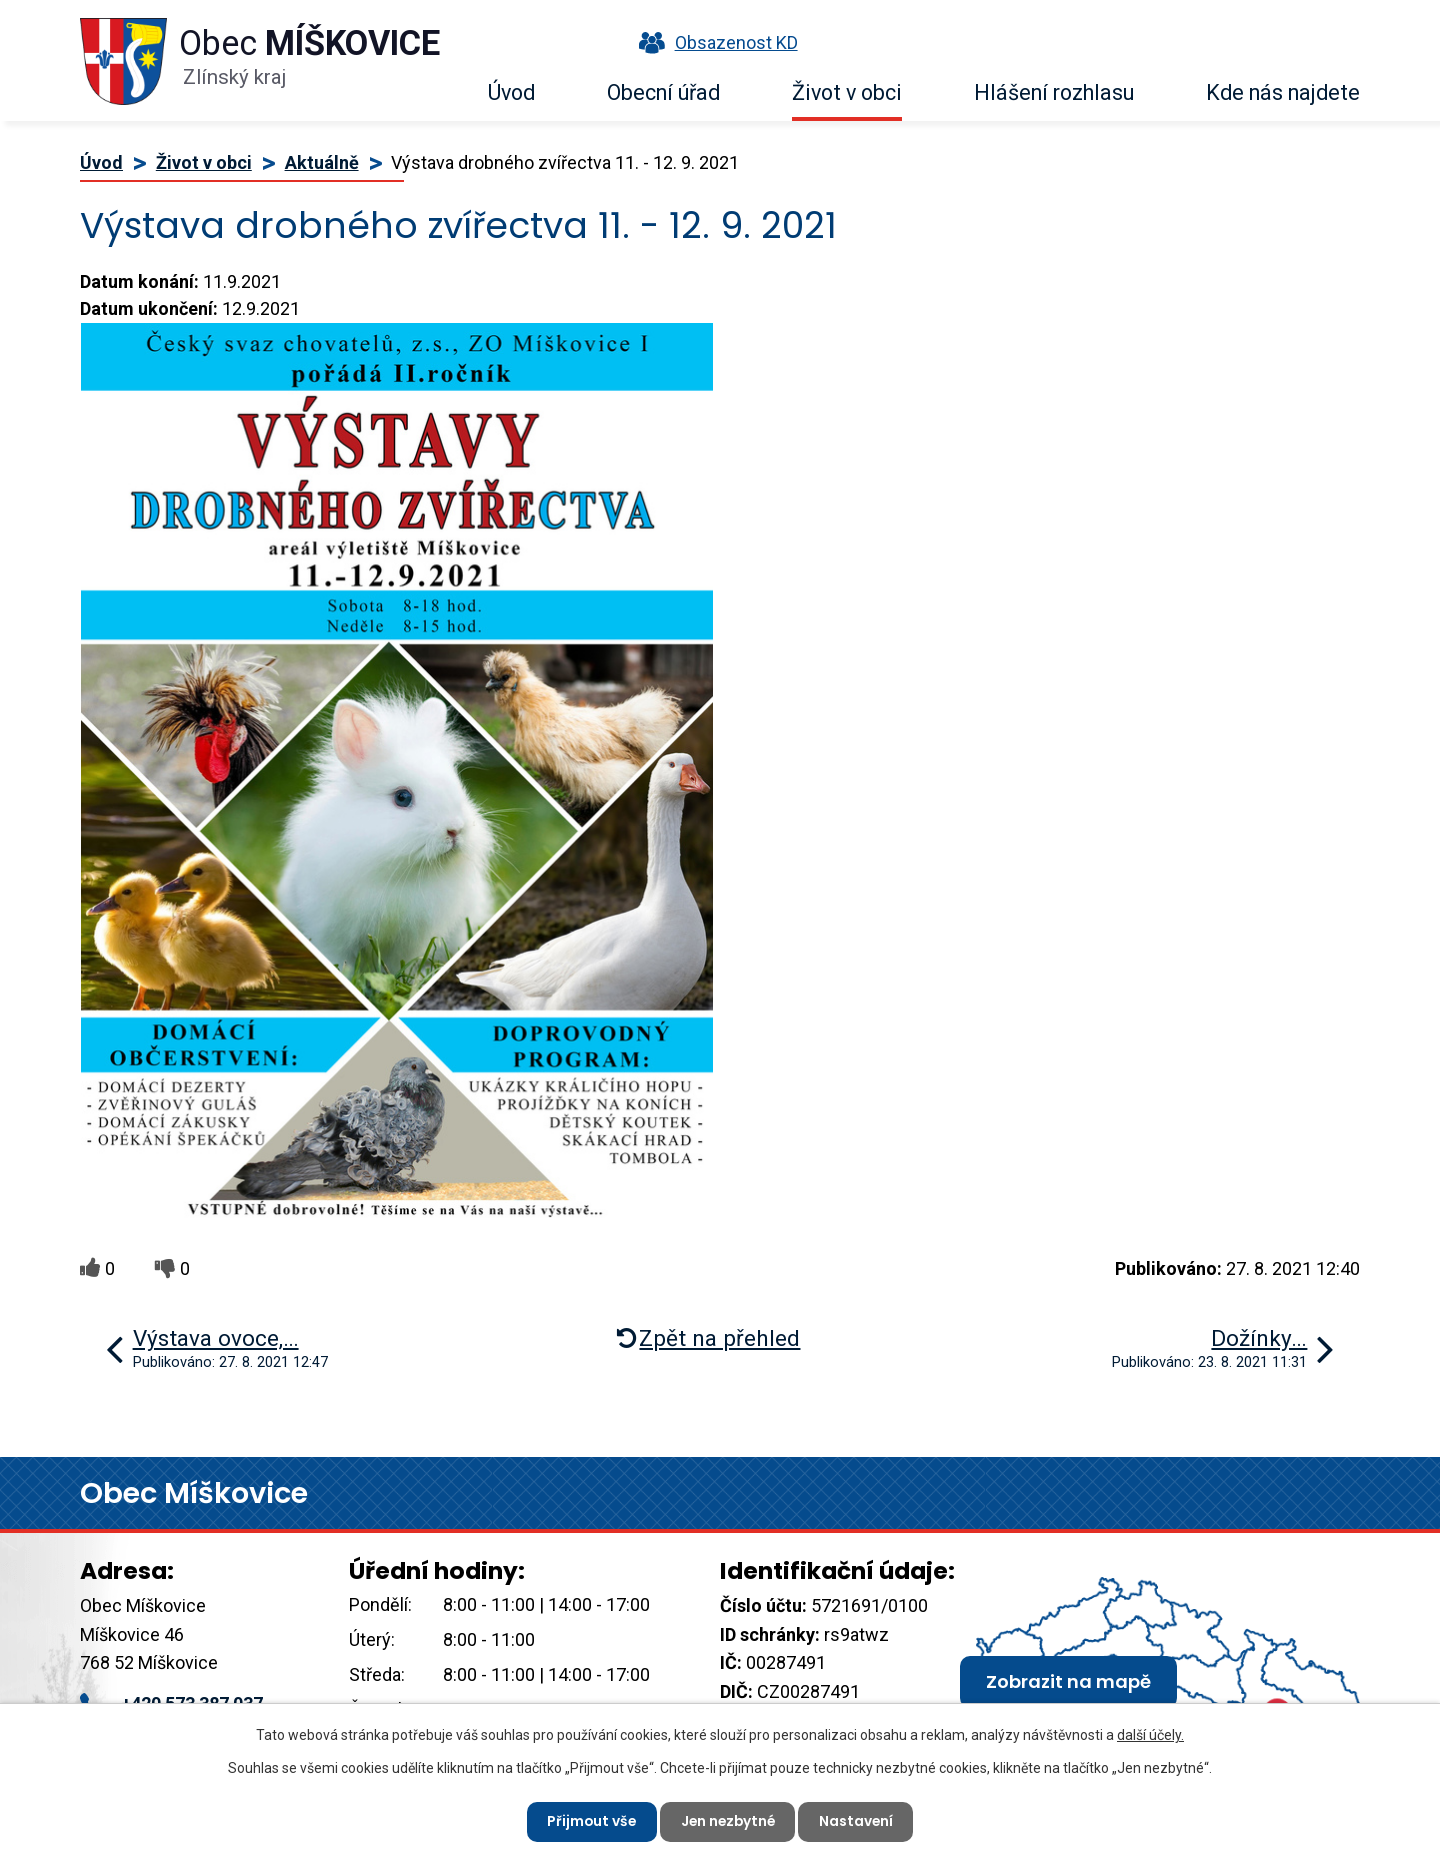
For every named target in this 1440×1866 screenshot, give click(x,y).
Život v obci (847, 92)
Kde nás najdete (1283, 92)
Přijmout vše (588, 1821)
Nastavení (859, 1821)
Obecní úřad (663, 92)
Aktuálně (322, 162)
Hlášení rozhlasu (1054, 92)
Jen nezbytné (728, 1821)
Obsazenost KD (714, 42)
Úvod (511, 92)
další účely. (1150, 1734)
